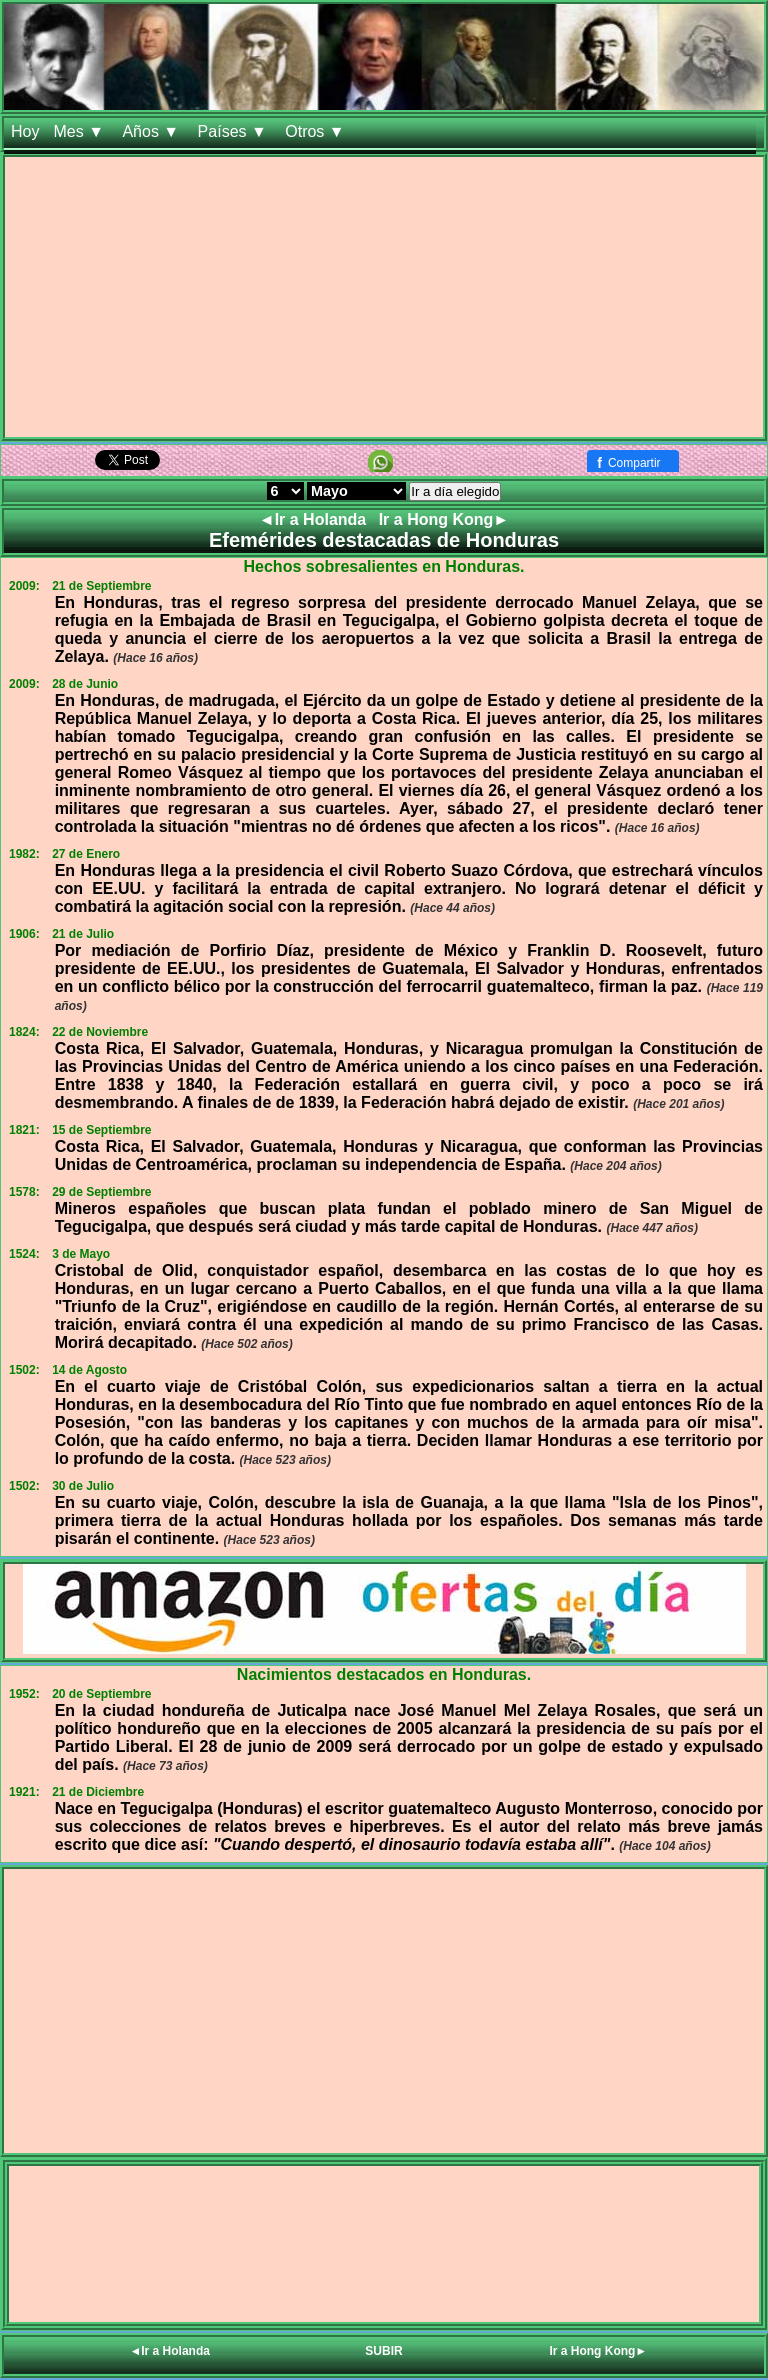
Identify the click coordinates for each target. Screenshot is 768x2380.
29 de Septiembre (101, 1192)
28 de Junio (85, 684)
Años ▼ (152, 131)
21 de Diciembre (98, 1792)
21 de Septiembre (101, 586)
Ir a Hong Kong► (444, 519)
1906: (24, 934)
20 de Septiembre (101, 1694)
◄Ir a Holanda (315, 519)
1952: (24, 1694)
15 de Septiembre (101, 1130)
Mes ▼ (80, 131)
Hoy (25, 131)
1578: (24, 1192)
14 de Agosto (89, 1370)
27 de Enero (86, 854)
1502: (24, 1370)
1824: (24, 1032)
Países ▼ (235, 131)
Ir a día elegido (455, 491)
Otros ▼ (317, 131)
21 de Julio (83, 934)
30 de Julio (83, 1486)
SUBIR (383, 2351)
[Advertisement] (384, 297)
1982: (24, 854)
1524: (24, 1254)
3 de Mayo (81, 1254)
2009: (24, 586)
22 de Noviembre (100, 1032)
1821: (24, 1130)
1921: (24, 1792)
